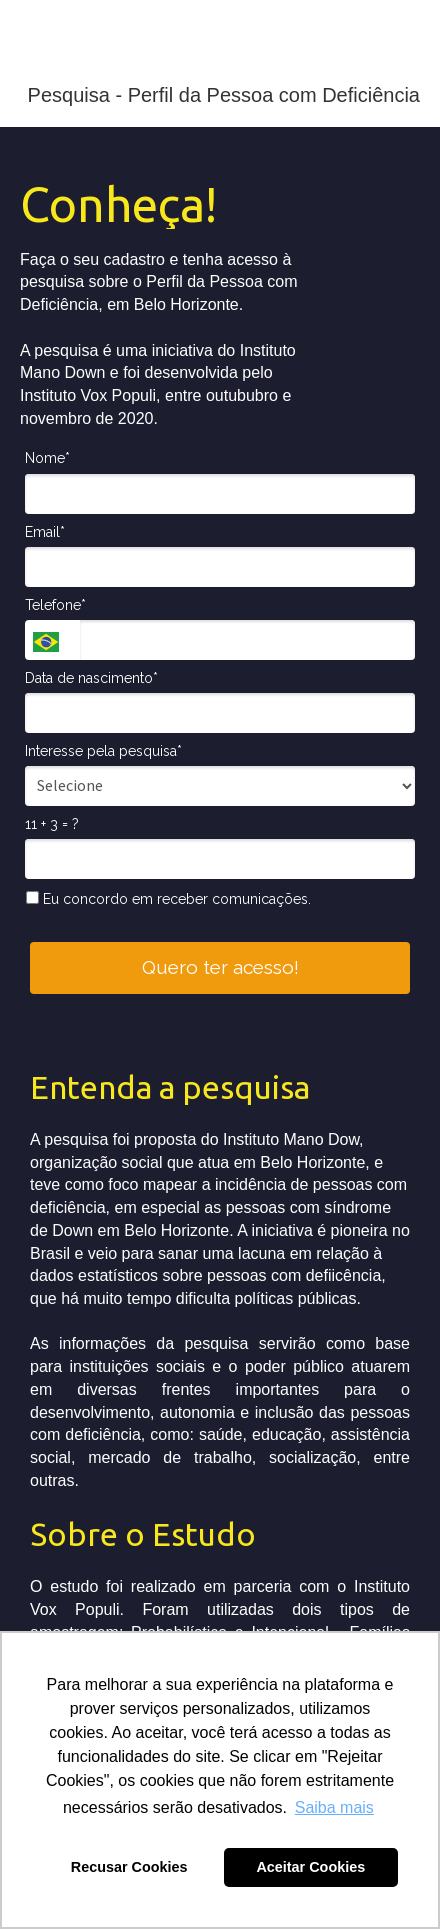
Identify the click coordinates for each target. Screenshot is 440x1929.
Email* (45, 532)
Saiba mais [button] (334, 1807)
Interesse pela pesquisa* (103, 751)
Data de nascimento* (91, 678)
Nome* (47, 458)
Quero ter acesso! (220, 967)
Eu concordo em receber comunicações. (168, 899)
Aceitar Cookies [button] (310, 1867)
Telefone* (55, 605)
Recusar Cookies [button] (129, 1867)
